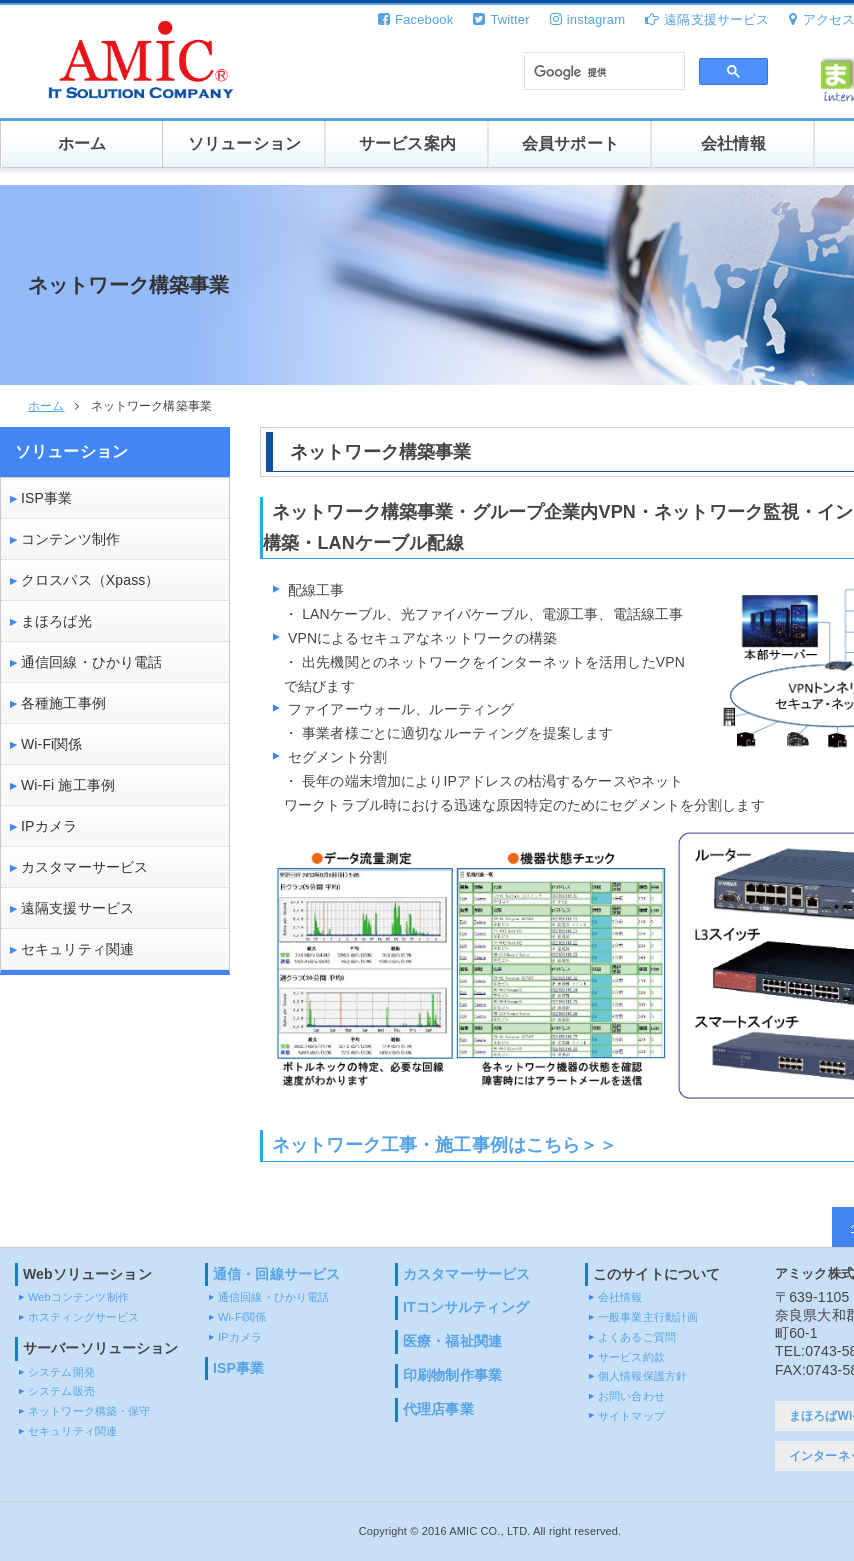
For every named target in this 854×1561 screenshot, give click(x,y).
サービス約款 (631, 1357)
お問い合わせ (631, 1396)
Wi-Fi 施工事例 (68, 785)
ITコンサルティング (466, 1307)
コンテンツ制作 (70, 539)
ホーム (82, 143)
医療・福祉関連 (452, 1341)
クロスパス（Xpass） (90, 580)
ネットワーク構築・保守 (89, 1411)
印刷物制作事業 (452, 1375)
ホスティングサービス (83, 1317)
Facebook (415, 19)
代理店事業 (438, 1409)
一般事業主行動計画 (648, 1317)
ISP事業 (46, 498)
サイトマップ (631, 1416)
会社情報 (733, 143)
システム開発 (61, 1372)
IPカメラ (49, 826)
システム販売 (61, 1391)
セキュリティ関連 (77, 949)
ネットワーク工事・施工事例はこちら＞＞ (444, 1145)
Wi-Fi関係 (52, 744)
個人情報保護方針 (642, 1376)
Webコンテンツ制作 (78, 1297)
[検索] (602, 72)
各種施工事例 (63, 703)
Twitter (501, 19)
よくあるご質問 (637, 1337)
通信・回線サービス (276, 1274)
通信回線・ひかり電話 (91, 662)
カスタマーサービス (84, 867)
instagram (587, 19)
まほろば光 (56, 621)
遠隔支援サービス (707, 19)
